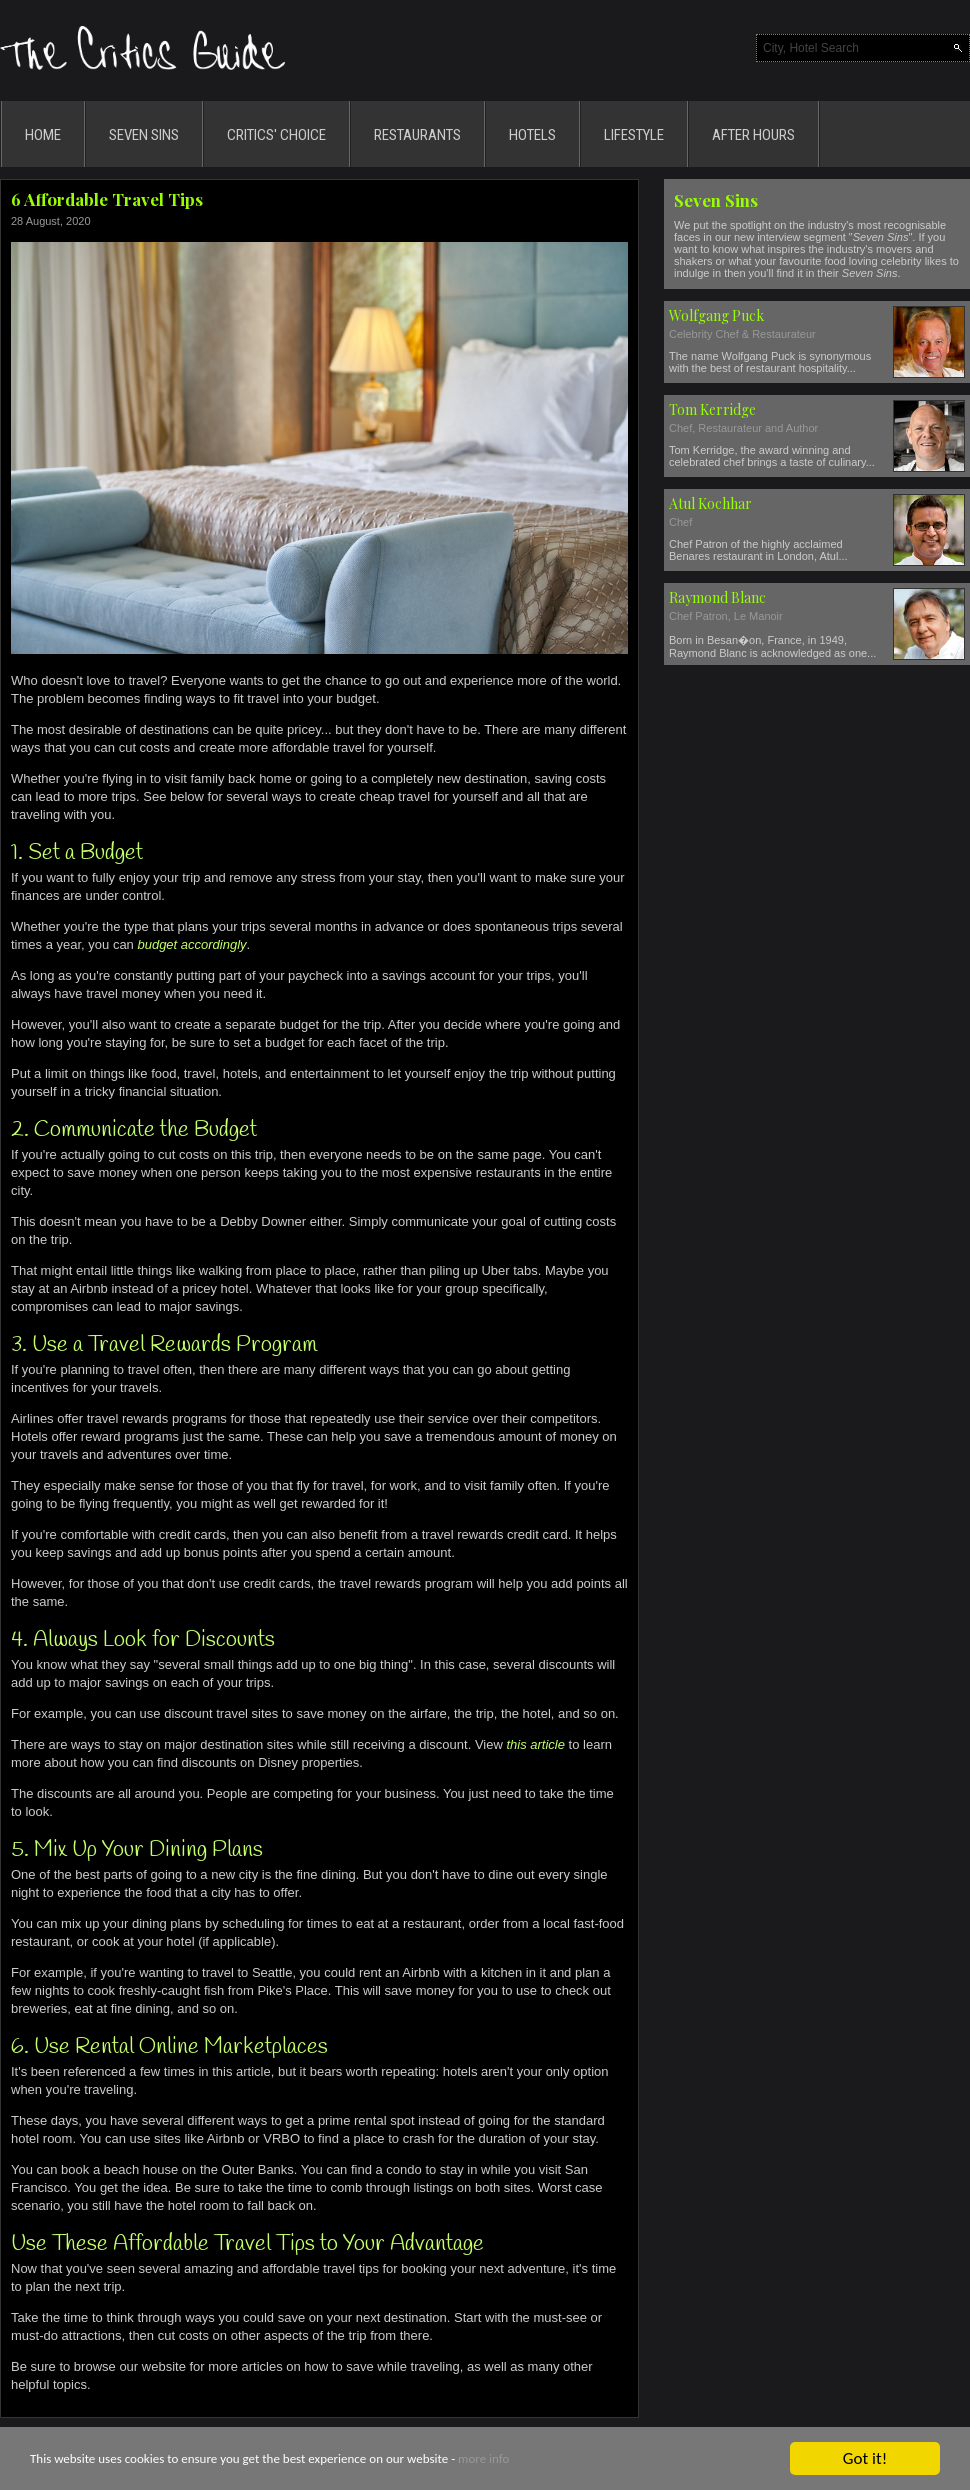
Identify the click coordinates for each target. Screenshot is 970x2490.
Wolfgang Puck (716, 315)
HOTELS (532, 135)
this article (535, 1744)
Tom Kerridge (712, 409)
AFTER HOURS (753, 135)
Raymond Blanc (717, 597)
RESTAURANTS (417, 135)
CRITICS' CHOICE (276, 135)
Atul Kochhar (710, 503)
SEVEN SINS (144, 135)
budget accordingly (191, 944)
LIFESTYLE (634, 135)
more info (483, 2462)
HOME (43, 135)
